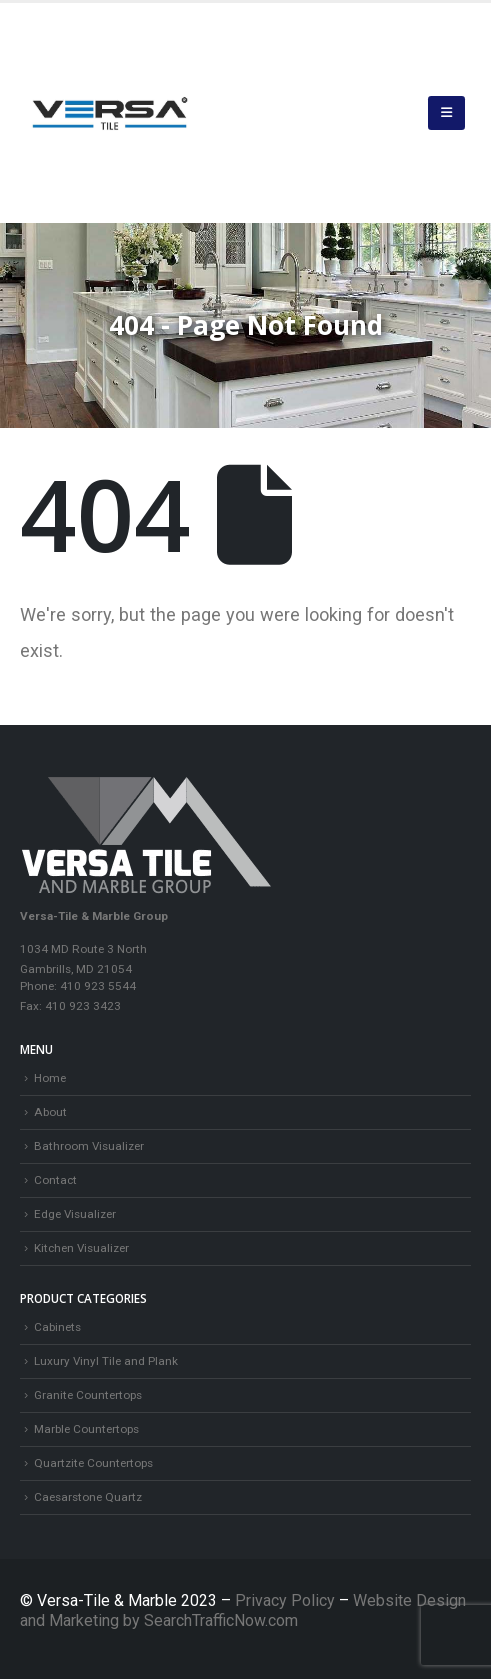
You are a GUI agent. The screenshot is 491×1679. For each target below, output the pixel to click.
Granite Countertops (88, 1395)
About (50, 1112)
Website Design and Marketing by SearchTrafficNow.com (243, 1610)
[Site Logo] (110, 113)
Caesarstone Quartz (88, 1497)
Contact (55, 1180)
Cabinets (57, 1327)
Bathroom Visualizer (89, 1146)
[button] (446, 113)
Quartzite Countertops (93, 1463)
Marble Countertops (86, 1429)
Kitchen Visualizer (81, 1248)
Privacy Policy (287, 1600)
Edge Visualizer (75, 1214)
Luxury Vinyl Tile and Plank (106, 1361)
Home (50, 1078)
